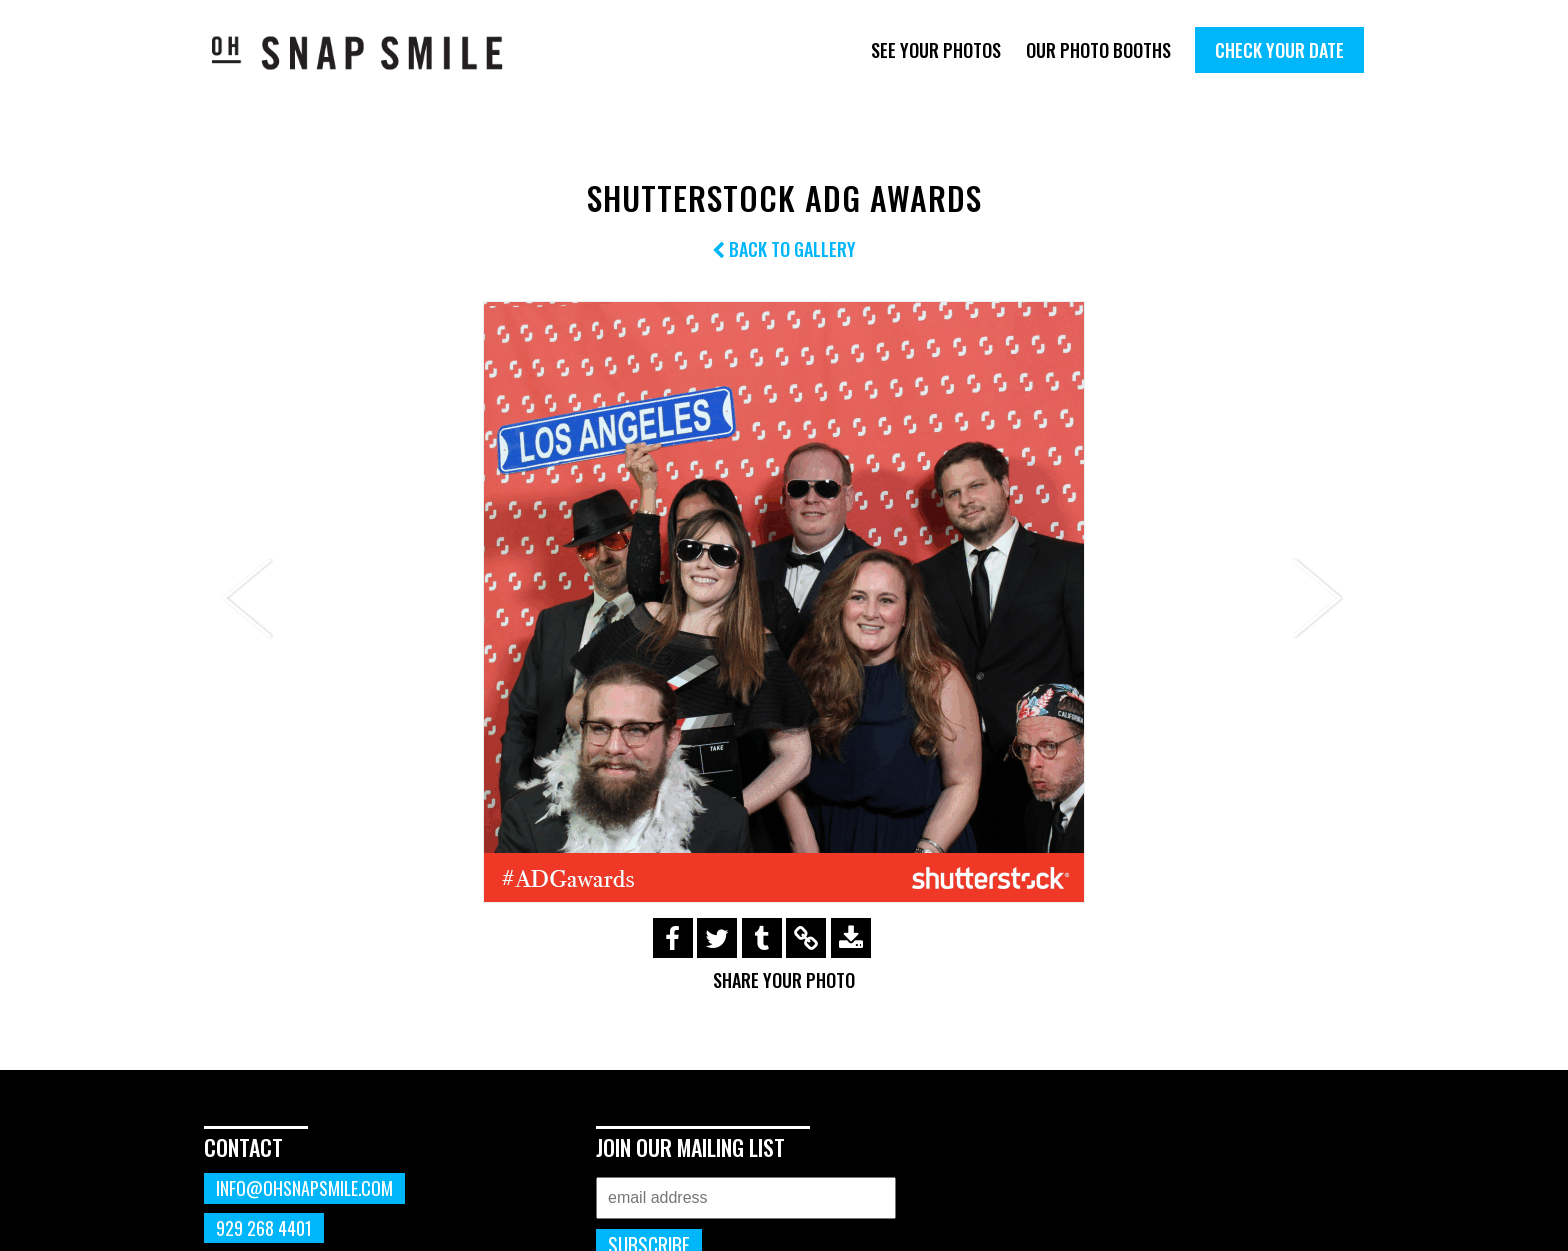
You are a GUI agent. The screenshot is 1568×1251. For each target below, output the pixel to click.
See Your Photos (936, 50)
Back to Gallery (784, 249)
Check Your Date (1279, 50)
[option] (784, 602)
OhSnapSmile (371, 52)
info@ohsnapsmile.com (304, 1188)
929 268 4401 (264, 1228)
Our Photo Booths (1098, 50)
